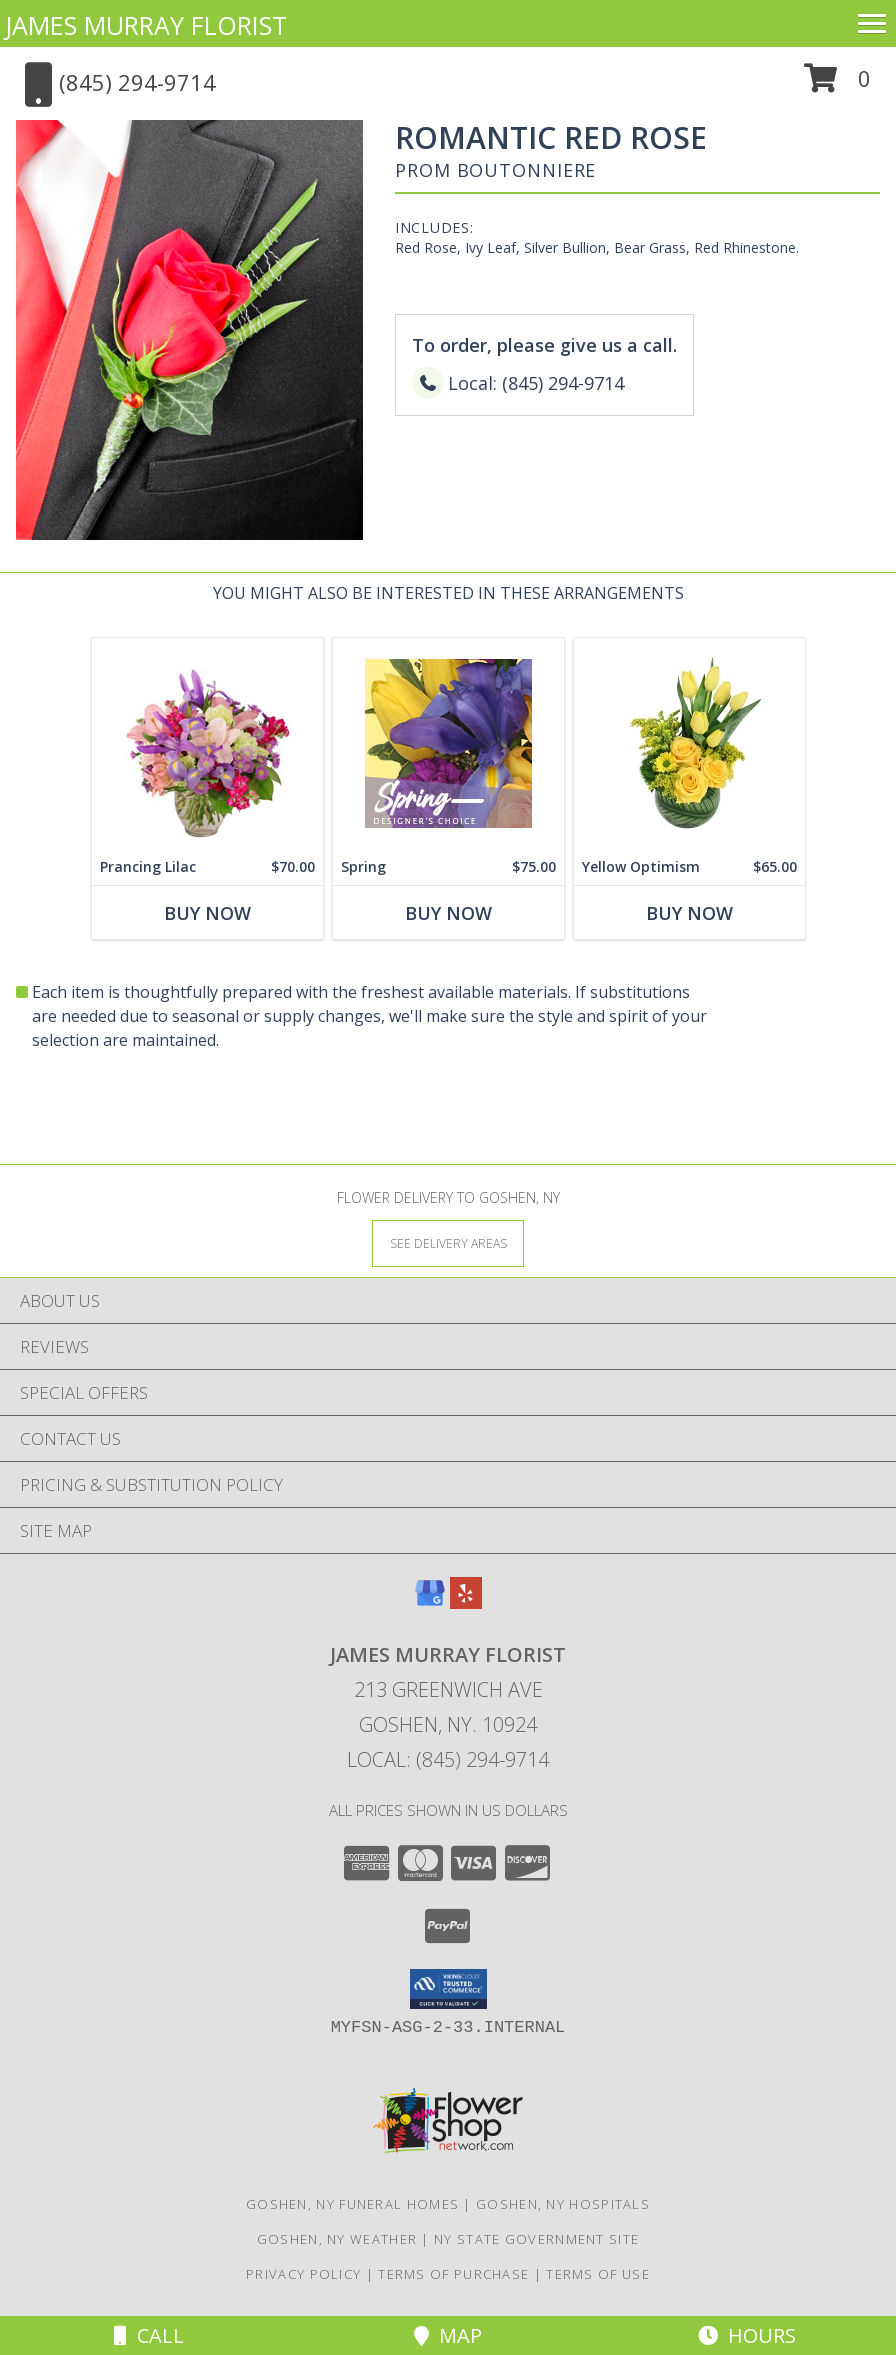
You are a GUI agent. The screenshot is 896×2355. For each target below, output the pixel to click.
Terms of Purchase (453, 2274)
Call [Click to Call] (149, 2335)
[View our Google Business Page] (430, 1602)
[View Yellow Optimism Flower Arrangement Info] (689, 743)
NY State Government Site (536, 2239)
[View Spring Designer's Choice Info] (448, 743)
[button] (837, 85)
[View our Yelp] (466, 1602)
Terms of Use (598, 2274)
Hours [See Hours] (747, 2335)
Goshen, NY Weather (337, 2239)
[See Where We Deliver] (448, 1242)
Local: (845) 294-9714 (448, 1759)
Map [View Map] (448, 2335)
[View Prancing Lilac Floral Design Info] (207, 743)
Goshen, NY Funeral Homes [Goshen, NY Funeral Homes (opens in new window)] (352, 2204)
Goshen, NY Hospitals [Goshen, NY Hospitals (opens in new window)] (563, 2204)
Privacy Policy (303, 2274)
